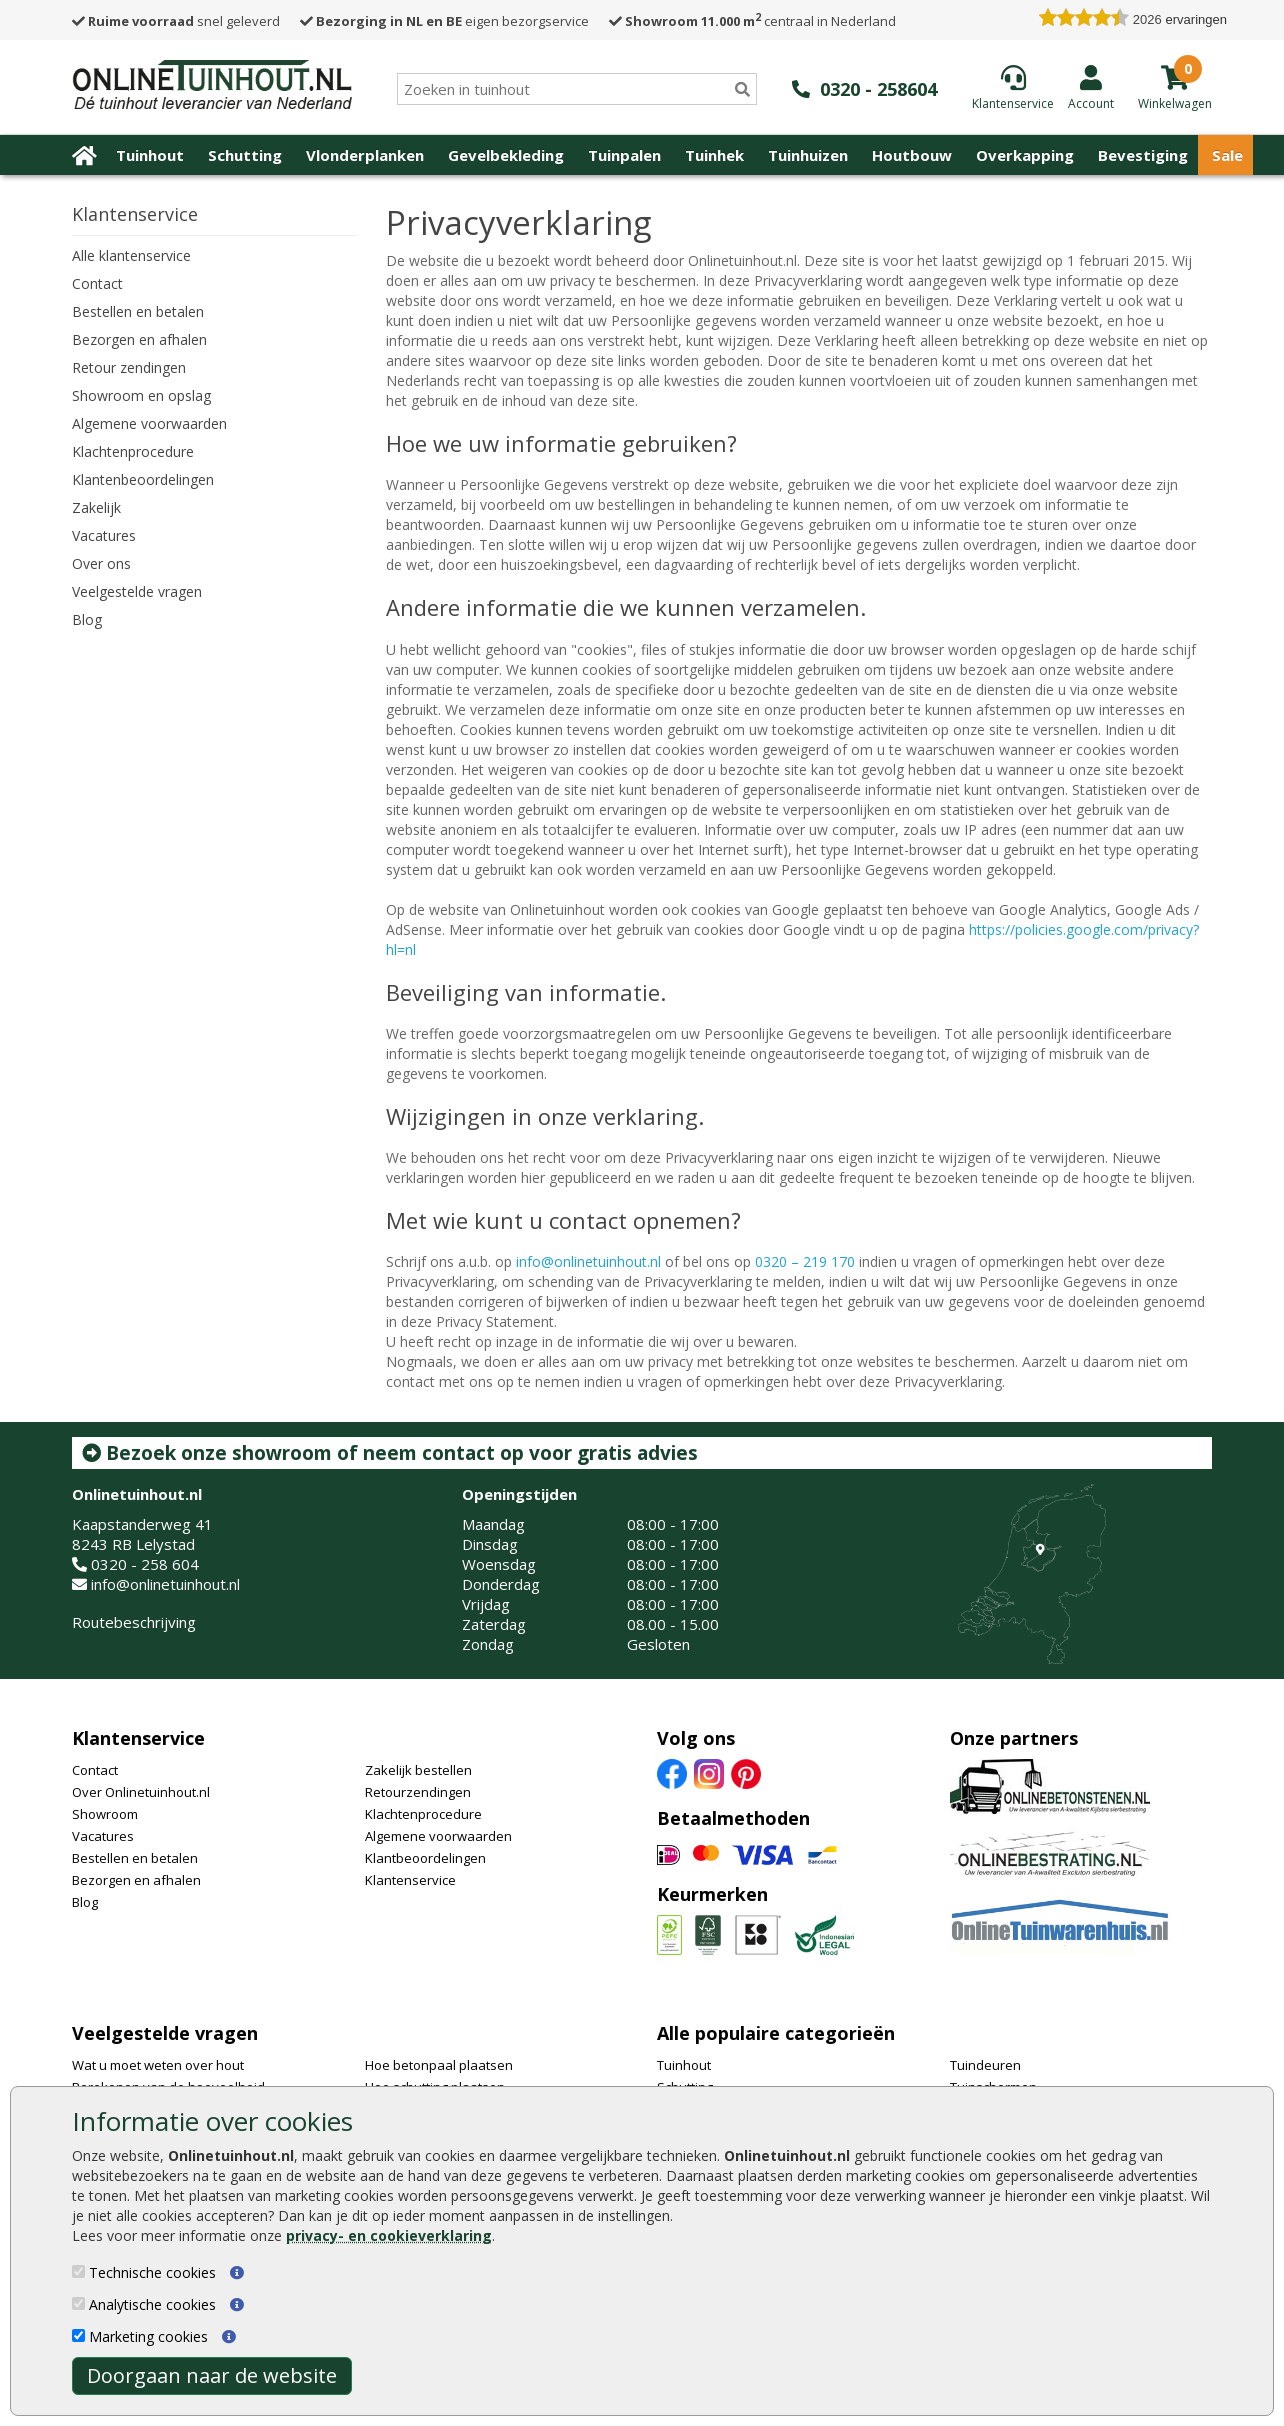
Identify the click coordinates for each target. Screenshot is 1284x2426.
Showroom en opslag (141, 395)
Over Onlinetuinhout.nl (141, 1792)
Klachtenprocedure (133, 451)
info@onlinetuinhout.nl (588, 1261)
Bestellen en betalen (138, 311)
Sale (1227, 155)
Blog (87, 619)
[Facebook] (672, 1773)
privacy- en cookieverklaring (389, 2235)
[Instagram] (709, 1773)
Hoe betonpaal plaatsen (439, 2065)
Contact (97, 283)
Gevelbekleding (506, 155)
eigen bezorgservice (444, 21)
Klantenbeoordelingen (143, 479)
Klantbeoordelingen (425, 1858)
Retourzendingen (418, 1792)
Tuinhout (150, 155)
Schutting (245, 155)
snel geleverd (176, 21)
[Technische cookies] (78, 2271)
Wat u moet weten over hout (158, 2065)
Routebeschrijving (134, 1622)
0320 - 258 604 (145, 1564)
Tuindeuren (985, 2065)
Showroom (105, 1814)
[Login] (1091, 87)
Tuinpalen (624, 155)
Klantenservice (138, 1738)
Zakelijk (96, 507)
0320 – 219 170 (805, 1261)
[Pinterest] (746, 1773)
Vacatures (104, 535)
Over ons (101, 563)
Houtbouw (912, 155)
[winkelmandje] (1175, 102)
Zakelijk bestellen (418, 1770)
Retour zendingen (129, 367)
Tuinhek (714, 155)
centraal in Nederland (752, 21)
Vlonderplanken (365, 155)
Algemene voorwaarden (149, 423)
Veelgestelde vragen (137, 591)
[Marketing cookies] (78, 2335)
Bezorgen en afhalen (139, 339)
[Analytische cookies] (78, 2303)
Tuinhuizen (808, 155)
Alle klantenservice (131, 255)
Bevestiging (1143, 155)
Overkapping (1025, 155)
